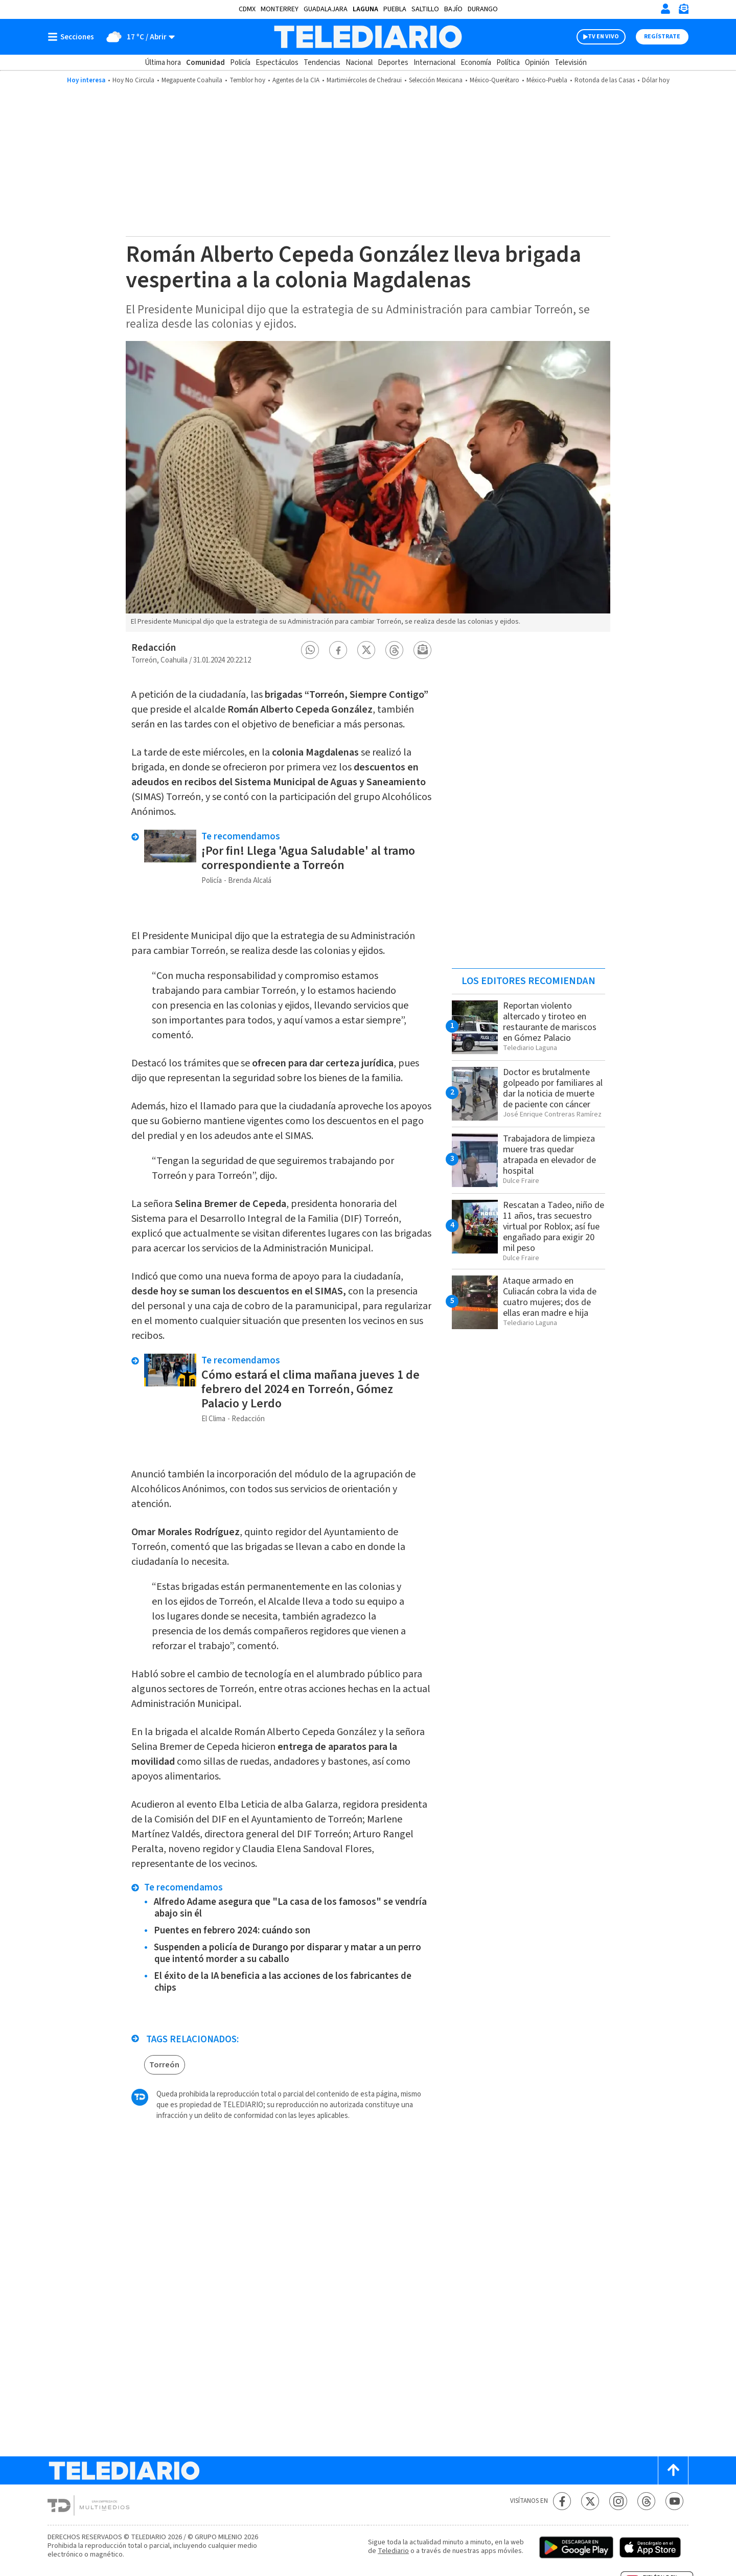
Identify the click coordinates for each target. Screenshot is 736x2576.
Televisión (571, 62)
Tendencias (322, 62)
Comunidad (205, 62)
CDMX (247, 9)
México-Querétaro (494, 80)
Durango (483, 9)
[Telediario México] (367, 37)
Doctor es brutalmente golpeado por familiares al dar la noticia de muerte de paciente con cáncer (553, 1088)
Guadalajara (326, 9)
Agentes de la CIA (295, 80)
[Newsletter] (683, 11)
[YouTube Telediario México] (674, 2501)
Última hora (163, 62)
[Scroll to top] (673, 2470)
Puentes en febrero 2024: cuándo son (232, 1930)
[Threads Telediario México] (646, 2501)
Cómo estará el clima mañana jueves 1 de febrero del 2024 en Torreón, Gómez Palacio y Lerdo (310, 1389)
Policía (240, 62)
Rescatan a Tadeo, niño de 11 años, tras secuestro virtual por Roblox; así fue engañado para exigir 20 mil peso (553, 1227)
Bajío (453, 9)
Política (508, 62)
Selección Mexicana (436, 80)
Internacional (434, 62)
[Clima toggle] (138, 36)
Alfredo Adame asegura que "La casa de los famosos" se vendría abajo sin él (290, 1908)
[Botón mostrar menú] (73, 37)
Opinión (537, 62)
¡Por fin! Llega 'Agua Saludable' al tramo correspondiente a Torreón (308, 858)
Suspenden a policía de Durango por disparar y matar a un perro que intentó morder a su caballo (287, 1953)
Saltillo (425, 9)
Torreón (164, 2064)
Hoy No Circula (133, 80)
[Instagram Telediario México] (618, 2501)
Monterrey (279, 9)
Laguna (365, 9)
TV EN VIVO (603, 36)
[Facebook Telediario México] (562, 2501)
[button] (310, 650)
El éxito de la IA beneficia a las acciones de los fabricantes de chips (282, 1982)
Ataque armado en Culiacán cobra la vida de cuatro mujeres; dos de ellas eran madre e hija (549, 1296)
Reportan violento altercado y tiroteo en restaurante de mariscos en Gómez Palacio (549, 1021)
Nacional (359, 62)
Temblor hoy (247, 80)
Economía (476, 62)
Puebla (394, 9)
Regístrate (662, 36)
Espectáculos (277, 62)
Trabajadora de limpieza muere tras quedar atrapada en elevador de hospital (549, 1154)
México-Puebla (546, 80)
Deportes (393, 62)
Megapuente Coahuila (192, 80)
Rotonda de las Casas (604, 80)
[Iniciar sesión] (665, 9)
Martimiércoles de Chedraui (364, 80)
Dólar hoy (656, 80)
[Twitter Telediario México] (590, 2501)
